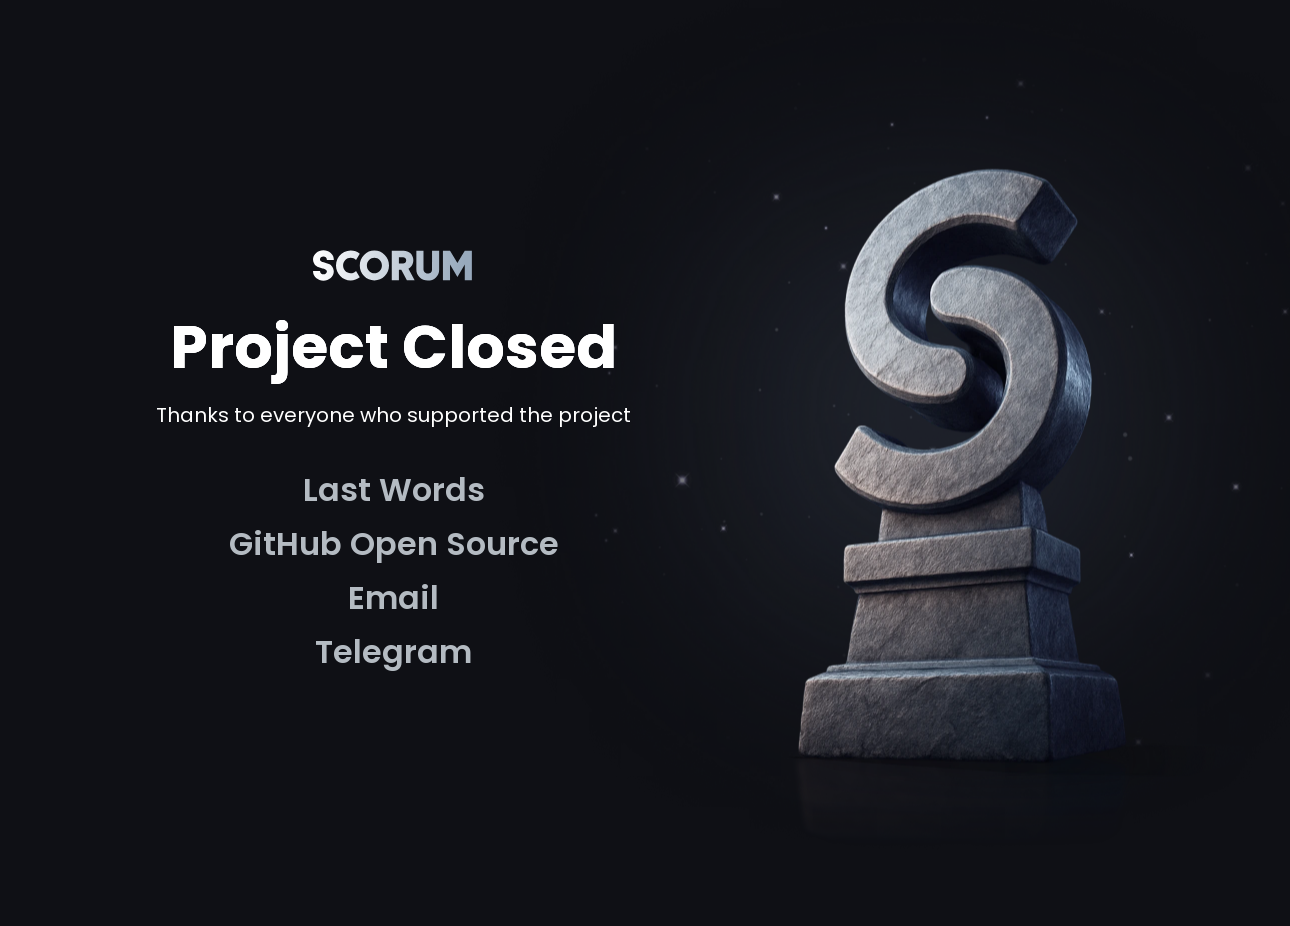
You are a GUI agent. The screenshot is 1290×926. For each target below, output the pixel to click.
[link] (393, 490)
